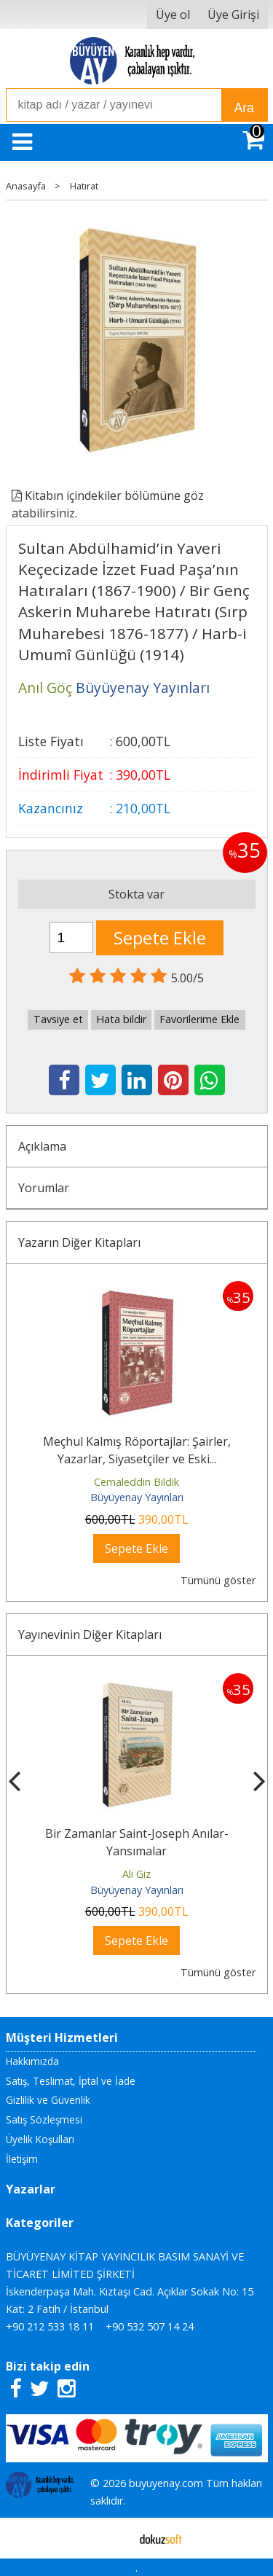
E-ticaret (113, 2538)
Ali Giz (136, 1874)
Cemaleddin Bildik (136, 1482)
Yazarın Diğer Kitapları (79, 1242)
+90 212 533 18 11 (50, 2326)
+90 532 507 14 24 (150, 2326)
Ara (244, 108)
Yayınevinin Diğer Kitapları (90, 1634)
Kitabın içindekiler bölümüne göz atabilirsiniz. (108, 504)
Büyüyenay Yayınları (136, 1497)
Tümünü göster (218, 1580)
